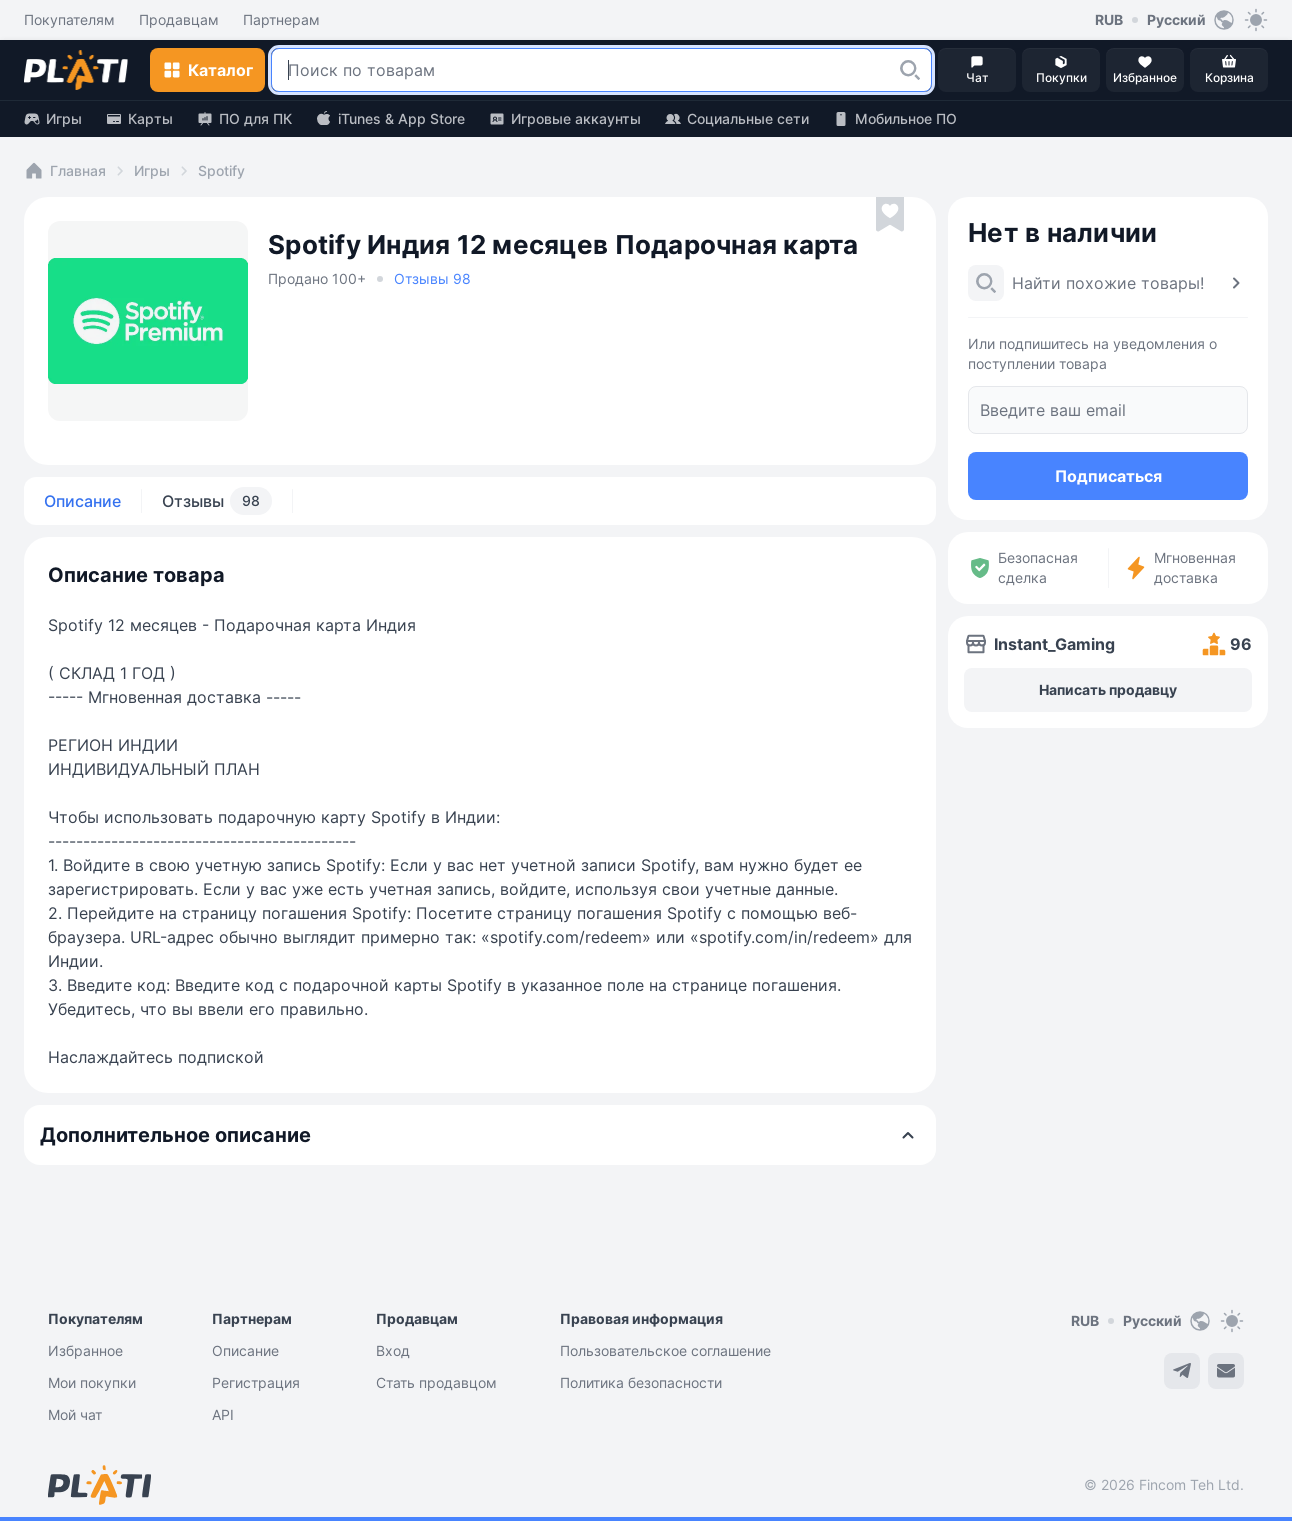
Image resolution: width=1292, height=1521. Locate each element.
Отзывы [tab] (217, 501)
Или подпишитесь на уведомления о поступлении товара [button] (1092, 353)
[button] (910, 70)
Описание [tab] (82, 501)
